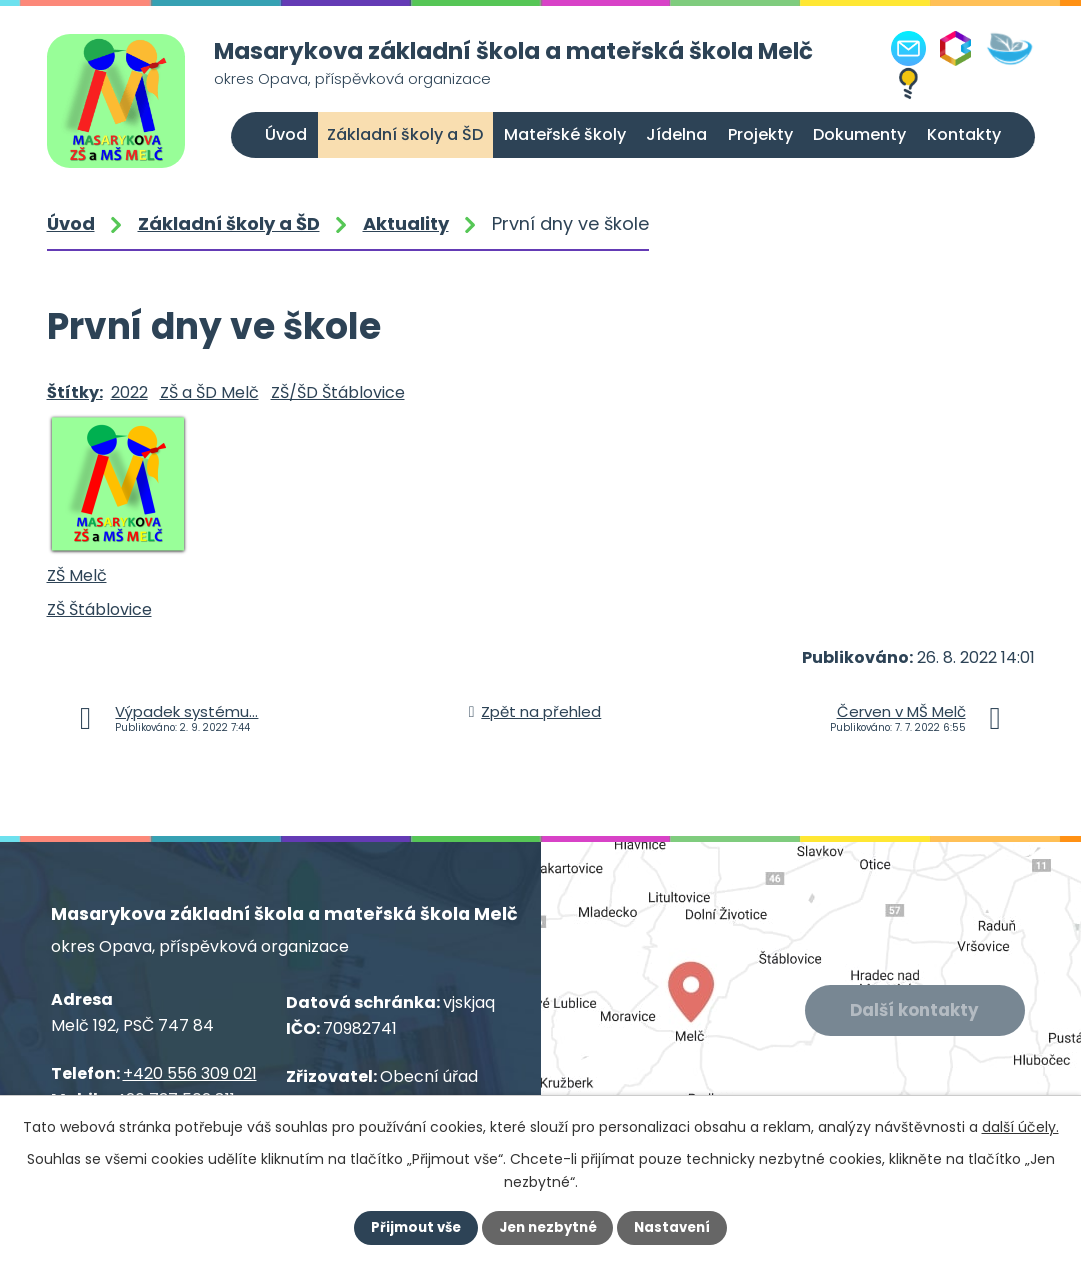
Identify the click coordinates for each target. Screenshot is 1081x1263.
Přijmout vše (412, 1228)
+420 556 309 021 (190, 1073)
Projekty (760, 134)
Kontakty (964, 134)
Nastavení (677, 1228)
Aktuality (406, 223)
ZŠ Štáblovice (99, 609)
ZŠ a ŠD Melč (209, 392)
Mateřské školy (565, 134)
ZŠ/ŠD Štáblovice (338, 392)
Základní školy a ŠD (405, 134)
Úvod (286, 134)
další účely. (1020, 1127)
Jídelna (676, 134)
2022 (129, 392)
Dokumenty (859, 134)
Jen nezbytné (548, 1228)
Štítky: (75, 392)
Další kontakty (916, 1011)
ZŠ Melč (77, 575)
